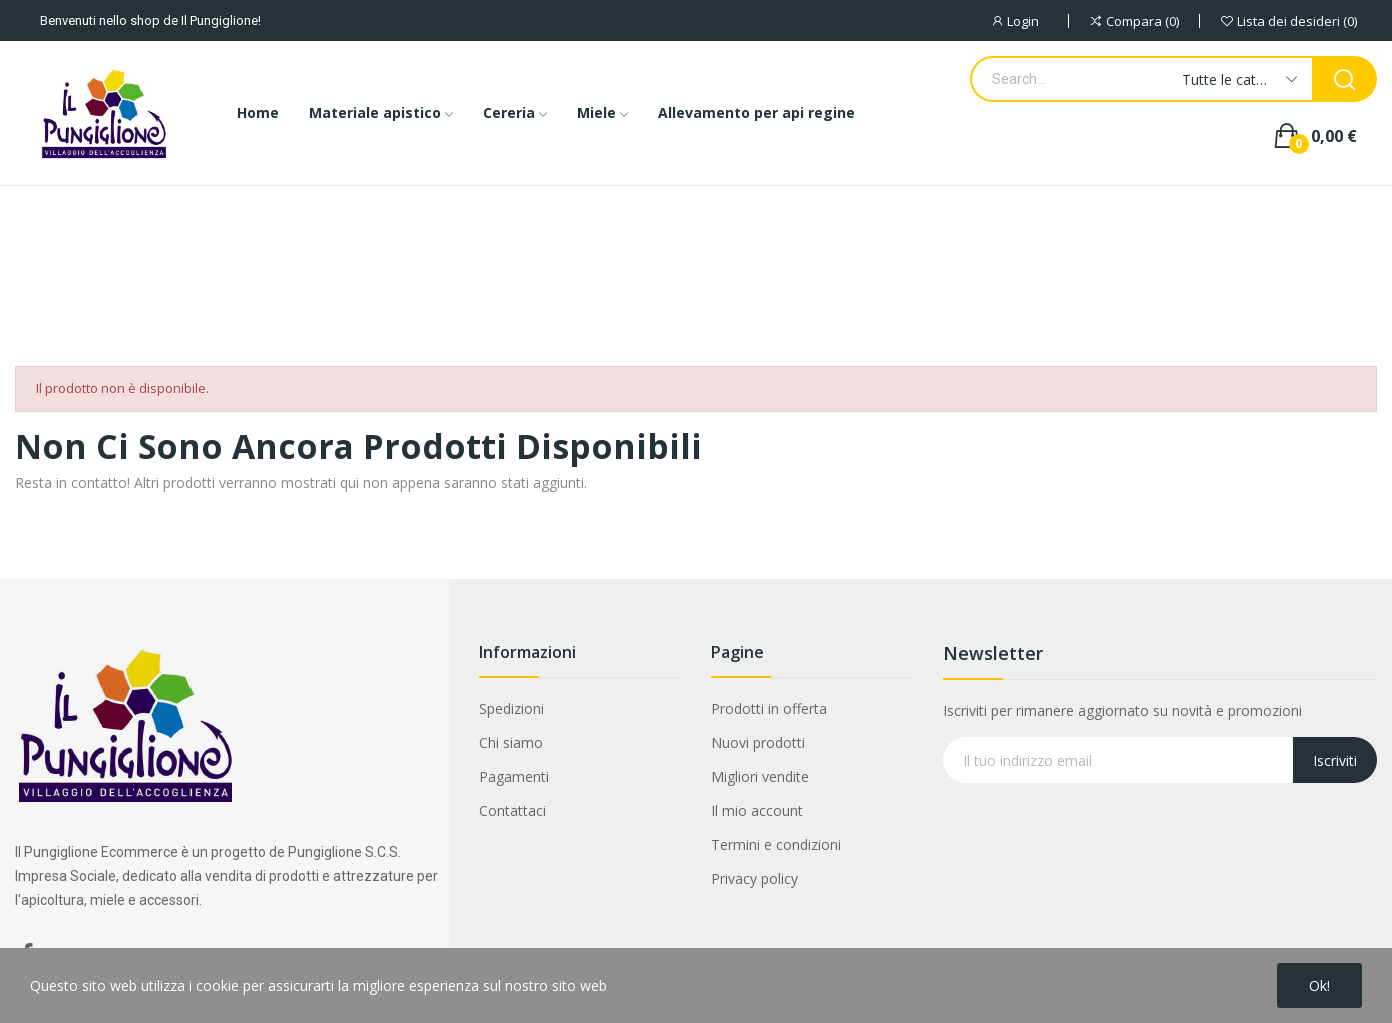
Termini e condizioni (776, 844)
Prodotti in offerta (769, 708)
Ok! (1319, 985)
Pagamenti (514, 776)
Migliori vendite (760, 776)
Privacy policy (754, 878)
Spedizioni (511, 708)
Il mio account (757, 810)
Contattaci (512, 810)
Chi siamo (511, 742)
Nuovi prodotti (758, 742)
